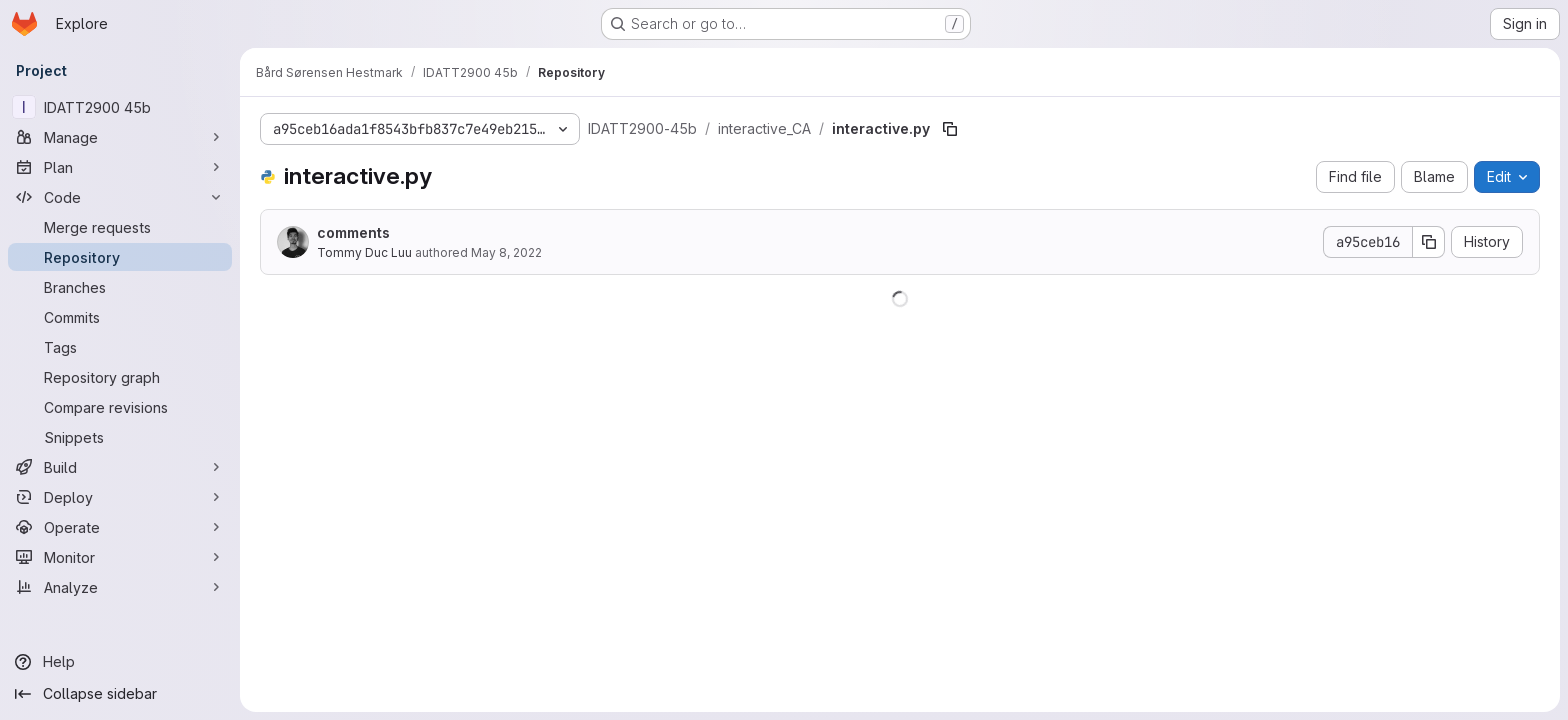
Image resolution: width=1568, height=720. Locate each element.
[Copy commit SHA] (1429, 242)
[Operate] (120, 527)
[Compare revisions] (120, 407)
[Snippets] (120, 437)
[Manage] (120, 137)
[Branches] (120, 287)
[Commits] (120, 317)
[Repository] (120, 257)
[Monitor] (120, 557)
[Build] (120, 467)
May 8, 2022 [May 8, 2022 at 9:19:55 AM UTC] (506, 252)
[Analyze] (120, 587)
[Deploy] (120, 497)
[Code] (120, 197)
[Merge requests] (120, 227)
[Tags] (120, 347)
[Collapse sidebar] (120, 694)
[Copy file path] (950, 129)
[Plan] (120, 167)
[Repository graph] (120, 377)
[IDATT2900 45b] (120, 107)
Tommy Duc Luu (364, 252)
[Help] (120, 662)
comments (353, 232)
